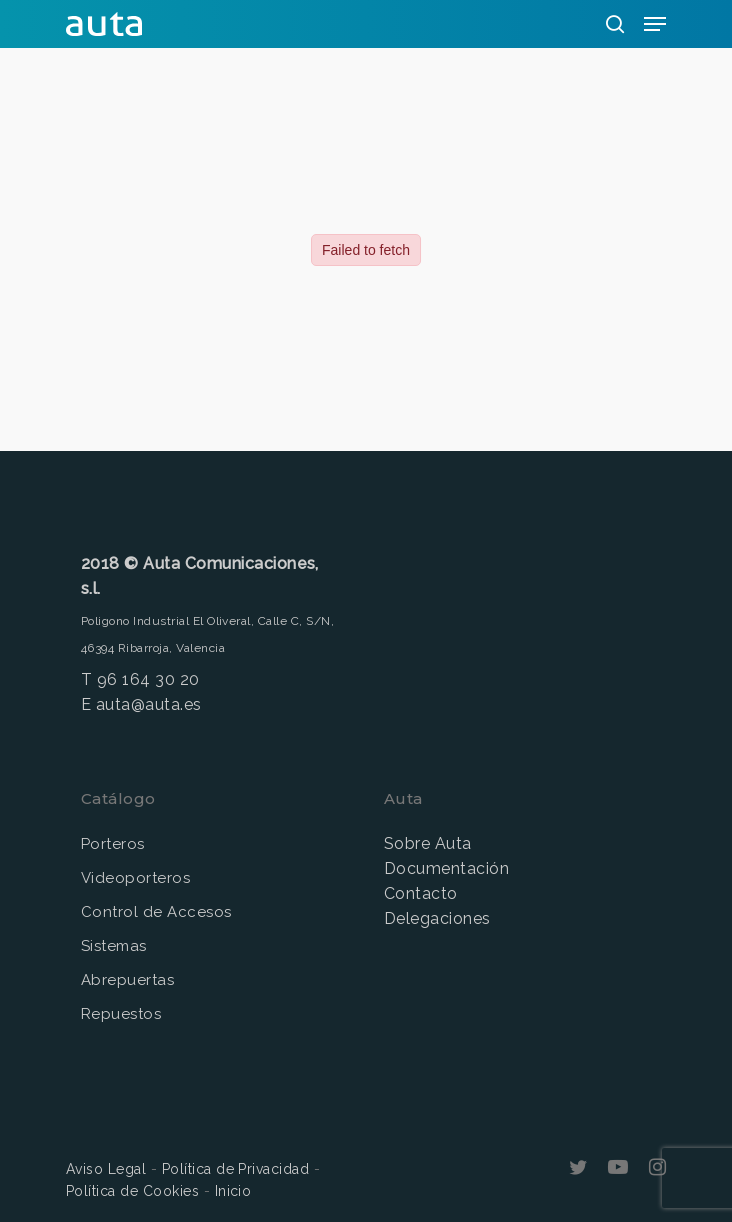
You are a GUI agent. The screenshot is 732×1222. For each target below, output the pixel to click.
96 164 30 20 (148, 679)
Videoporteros (135, 878)
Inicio (233, 1191)
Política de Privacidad (236, 1169)
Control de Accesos (156, 912)
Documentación (446, 868)
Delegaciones (437, 918)
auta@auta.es (149, 704)
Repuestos (121, 1014)
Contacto (421, 893)
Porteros (113, 844)
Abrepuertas (127, 980)
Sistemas (114, 946)
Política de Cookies (132, 1191)
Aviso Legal (106, 1169)
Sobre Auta (428, 843)
